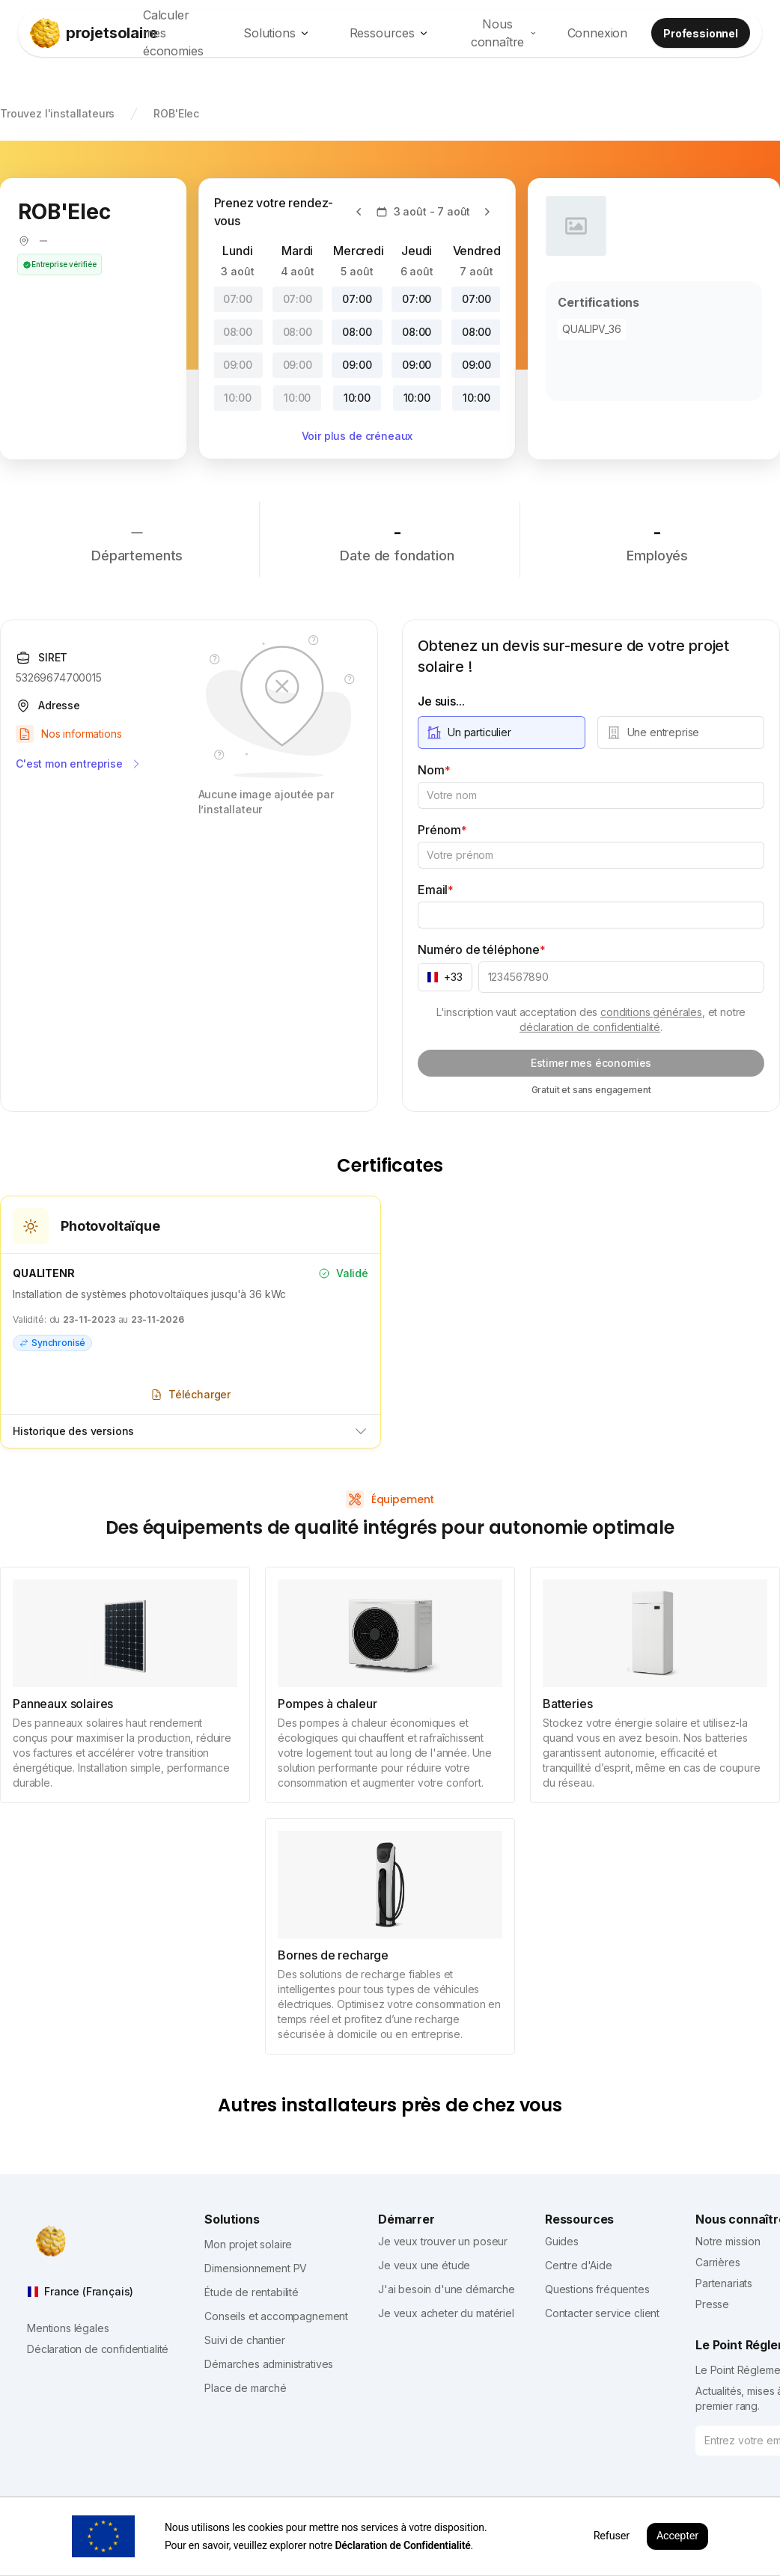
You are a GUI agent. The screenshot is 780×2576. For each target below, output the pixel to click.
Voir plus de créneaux (357, 435)
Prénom (442, 829)
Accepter (677, 2536)
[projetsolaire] (79, 33)
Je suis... (441, 701)
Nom (434, 769)
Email (436, 889)
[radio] (501, 732)
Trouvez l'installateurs (57, 113)
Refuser (612, 2536)
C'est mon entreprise (79, 764)
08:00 (237, 331)
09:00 (237, 364)
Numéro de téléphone (482, 949)
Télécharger (190, 1394)
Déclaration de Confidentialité (402, 2545)
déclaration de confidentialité (590, 1027)
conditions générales (651, 1012)
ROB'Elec (176, 113)
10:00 (237, 397)
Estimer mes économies (591, 1062)
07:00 (237, 299)
